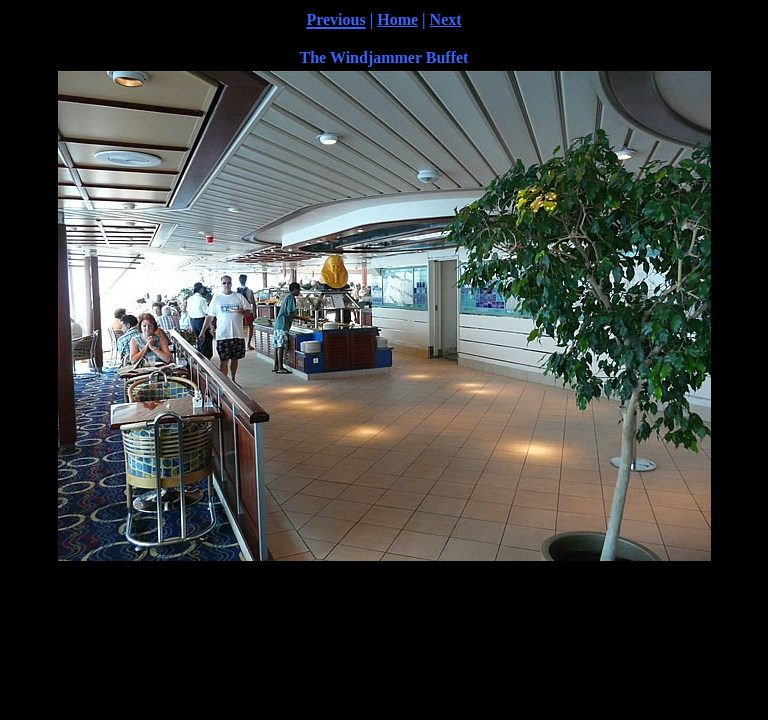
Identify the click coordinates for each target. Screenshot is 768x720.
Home (397, 19)
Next (446, 19)
